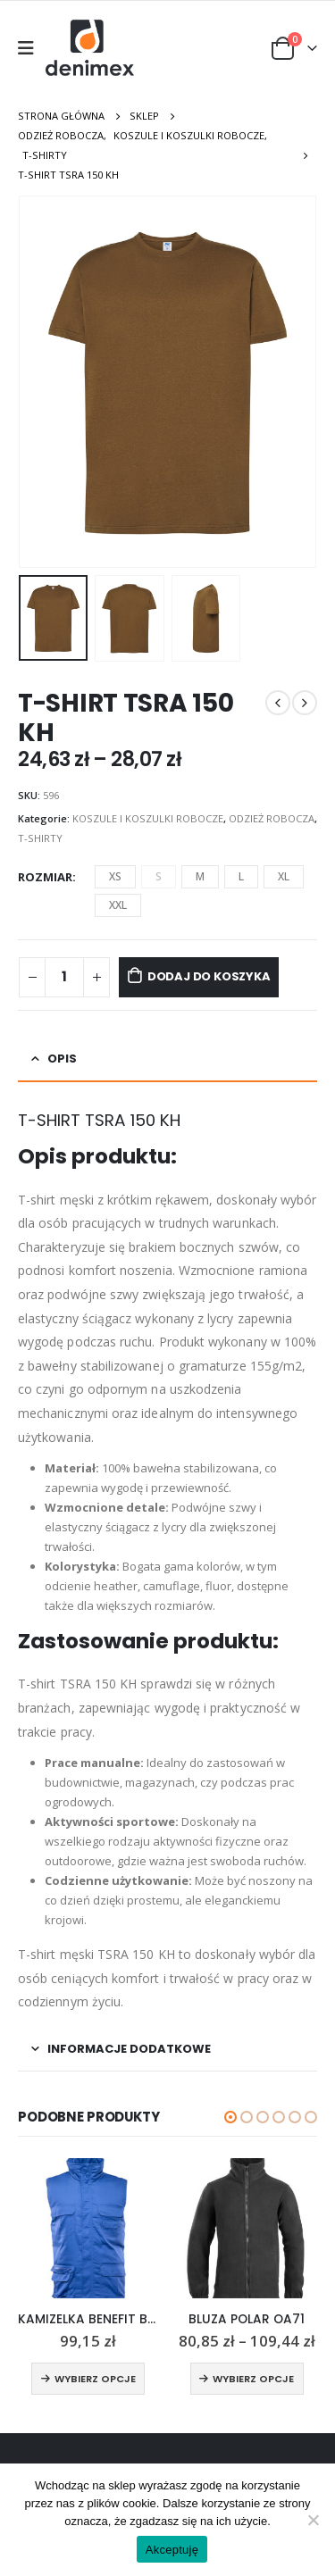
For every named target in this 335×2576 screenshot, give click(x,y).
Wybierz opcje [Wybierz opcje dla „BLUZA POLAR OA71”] (253, 2379)
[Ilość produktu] (64, 977)
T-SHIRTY (40, 838)
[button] (230, 2117)
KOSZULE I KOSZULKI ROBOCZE (147, 818)
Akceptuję (172, 2549)
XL (283, 876)
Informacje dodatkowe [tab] (129, 2048)
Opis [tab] (62, 1058)
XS (115, 876)
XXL (118, 905)
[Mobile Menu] (32, 48)
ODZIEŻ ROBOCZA (271, 818)
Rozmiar (45, 877)
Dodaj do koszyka (209, 976)
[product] (88, 2228)
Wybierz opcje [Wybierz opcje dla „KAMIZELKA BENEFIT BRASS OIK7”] (95, 2379)
